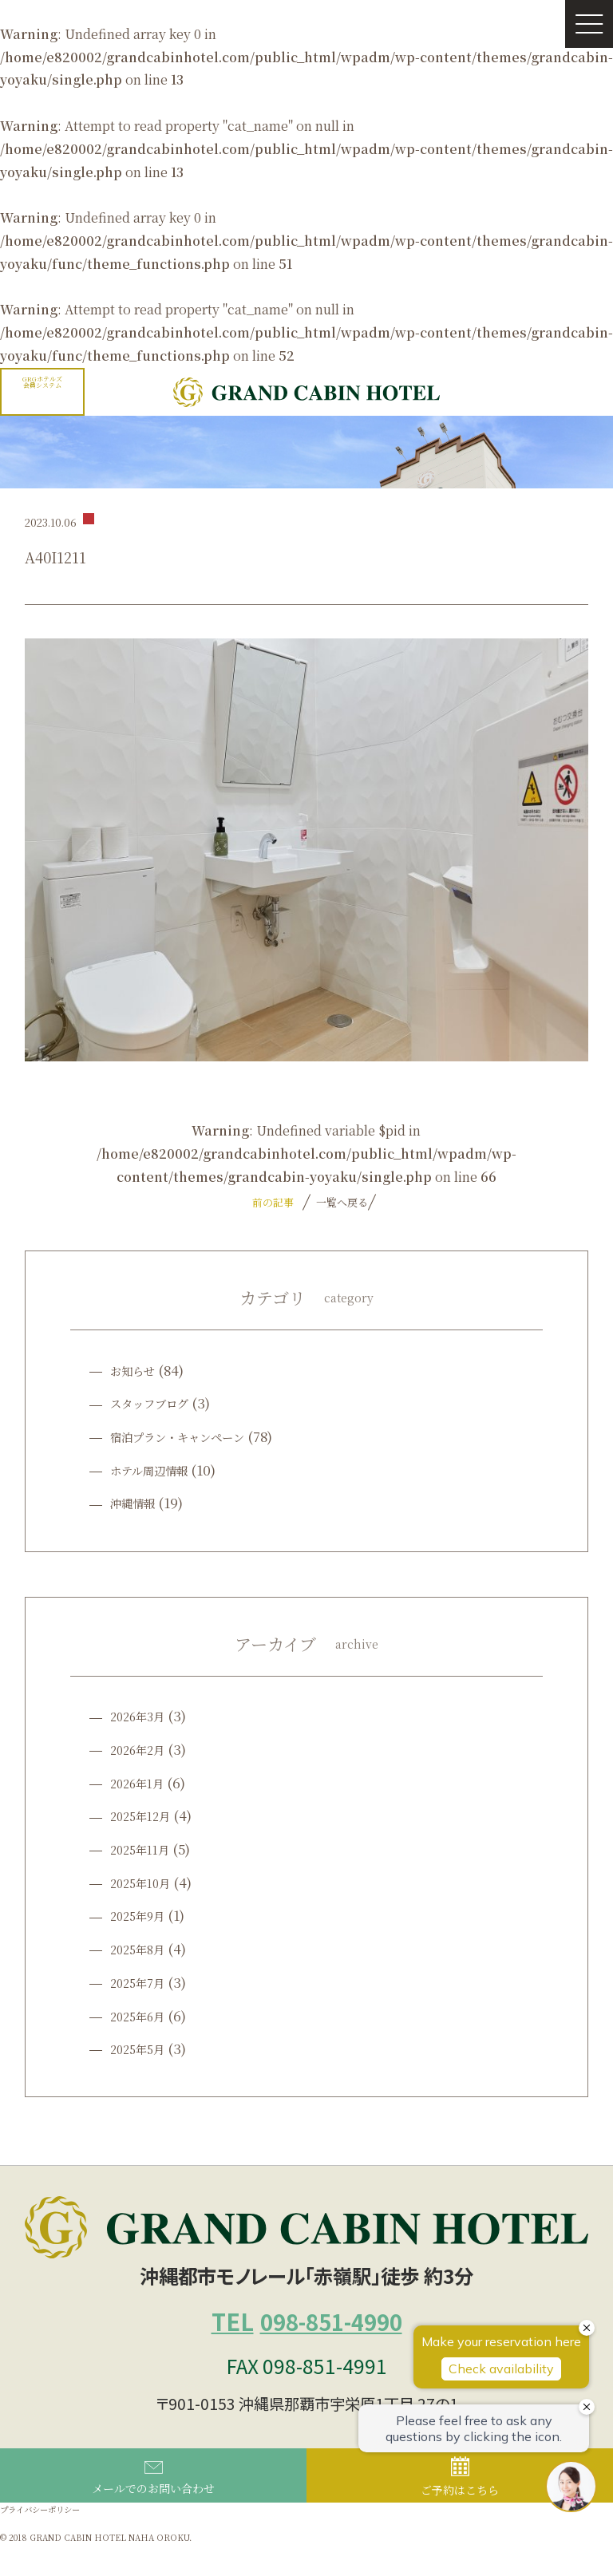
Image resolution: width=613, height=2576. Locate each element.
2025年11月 (145, 1849)
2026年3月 (143, 1715)
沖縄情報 (137, 1502)
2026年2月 (143, 1749)
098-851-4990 (307, 2334)
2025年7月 (143, 1982)
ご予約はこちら (460, 2504)
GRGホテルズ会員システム (42, 381)
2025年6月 (143, 2015)
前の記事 (273, 1202)
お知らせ (137, 1370)
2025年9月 (143, 1915)
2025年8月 (143, 1948)
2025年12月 (146, 1815)
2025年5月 (143, 2048)
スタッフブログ (157, 1402)
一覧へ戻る (340, 1202)
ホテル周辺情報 (157, 1470)
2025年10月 (146, 1882)
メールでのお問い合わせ (153, 2505)
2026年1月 (143, 1782)
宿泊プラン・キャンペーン (191, 1436)
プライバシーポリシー (52, 2538)
